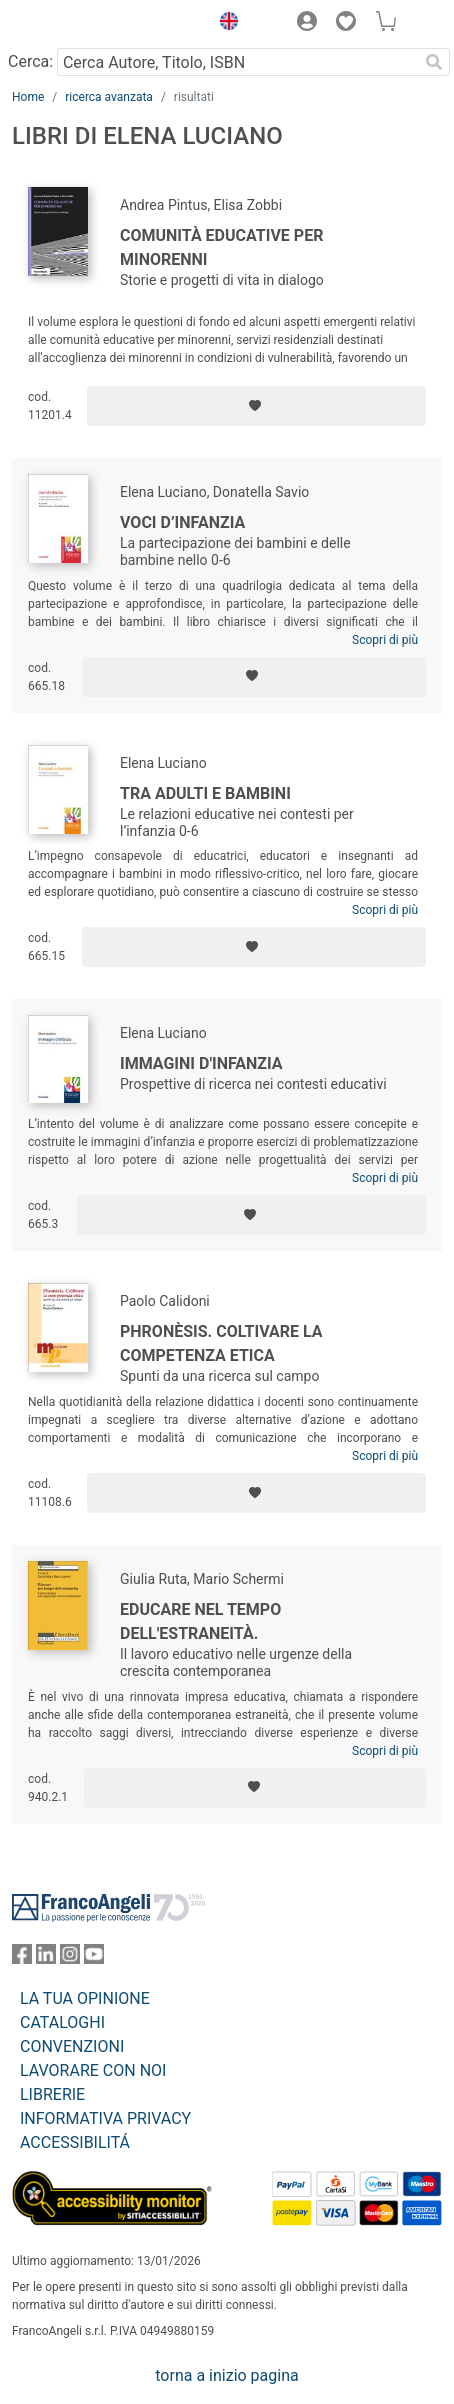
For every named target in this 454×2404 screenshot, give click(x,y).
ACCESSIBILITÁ (75, 2142)
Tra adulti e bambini (205, 793)
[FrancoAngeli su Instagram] (70, 1958)
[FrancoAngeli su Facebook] (22, 1958)
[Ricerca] (434, 62)
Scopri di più (385, 640)
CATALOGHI (62, 2022)
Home (28, 97)
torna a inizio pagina (226, 2375)
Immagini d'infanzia (201, 1063)
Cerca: (30, 61)
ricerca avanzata (109, 97)
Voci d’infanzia (182, 522)
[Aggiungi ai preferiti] (256, 406)
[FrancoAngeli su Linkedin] (46, 1958)
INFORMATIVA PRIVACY (105, 2118)
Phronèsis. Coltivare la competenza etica (221, 1343)
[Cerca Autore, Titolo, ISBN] (237, 62)
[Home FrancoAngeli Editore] (80, 24)
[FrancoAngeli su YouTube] (94, 1958)
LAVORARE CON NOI (93, 2070)
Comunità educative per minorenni (221, 247)
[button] (224, 24)
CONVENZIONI (72, 2046)
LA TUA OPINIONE (85, 1998)
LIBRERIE (52, 2094)
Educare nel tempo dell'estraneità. (200, 1621)
